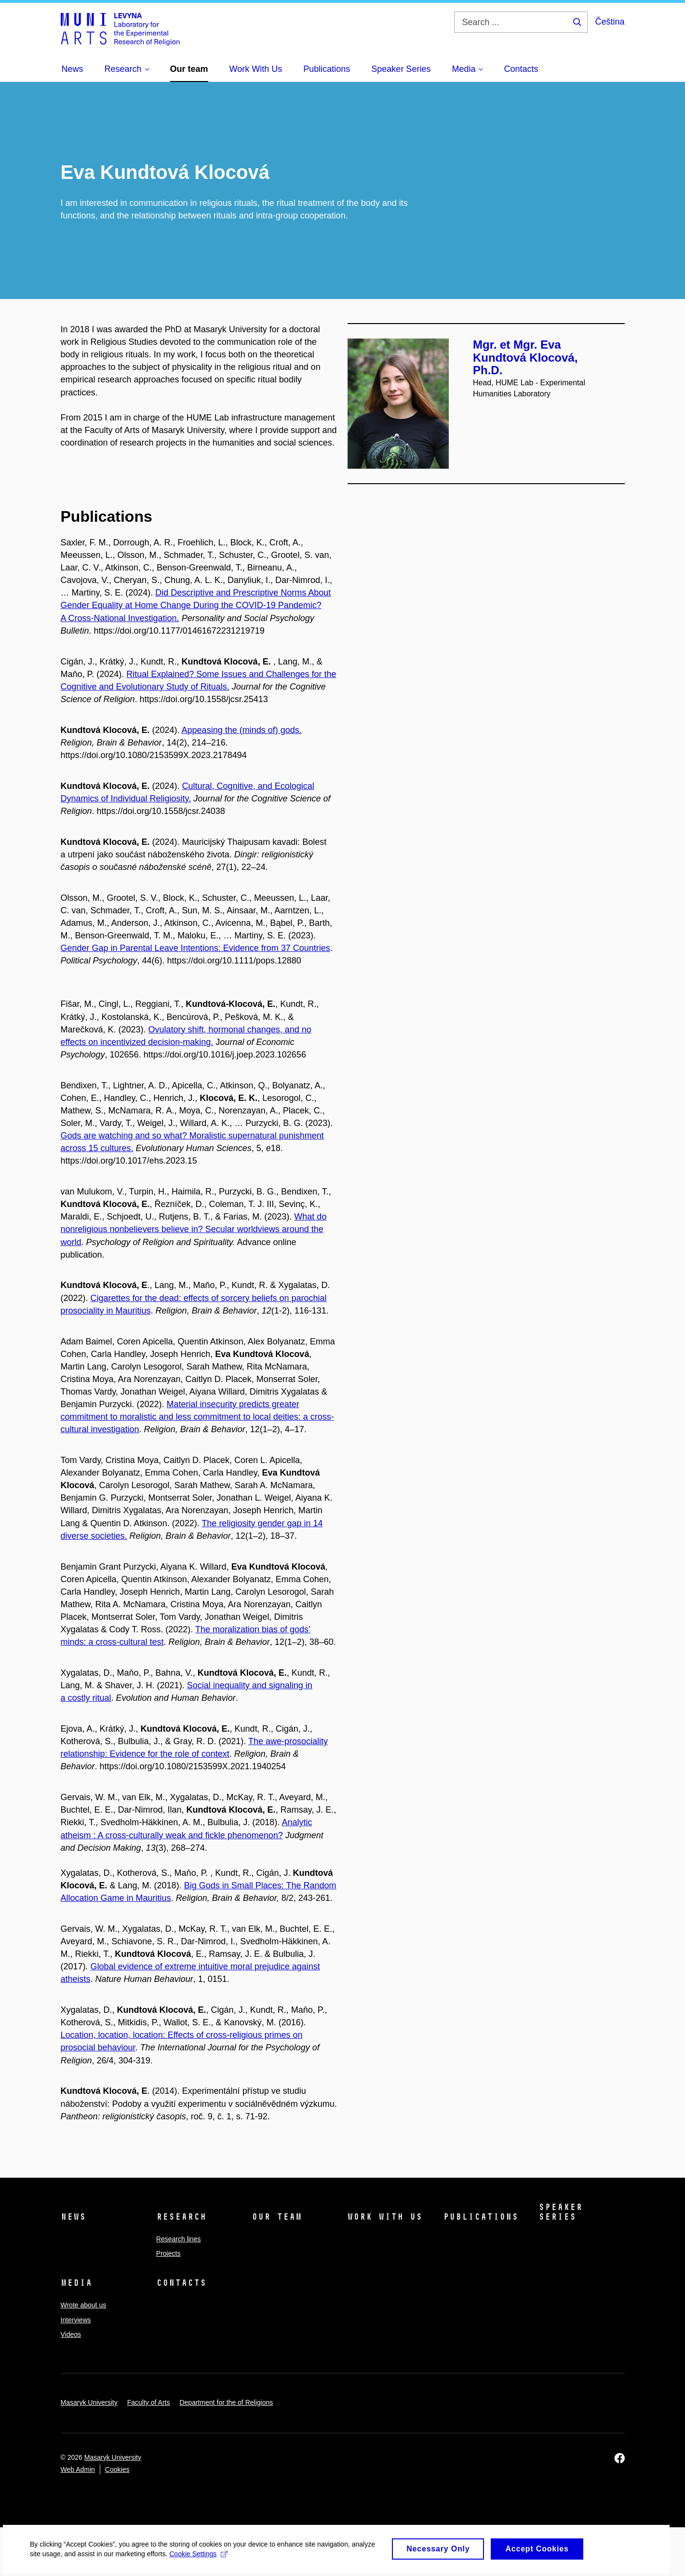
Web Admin (78, 2469)
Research (181, 2216)
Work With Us (384, 2216)
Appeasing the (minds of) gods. (242, 730)
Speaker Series (560, 2212)
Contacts (181, 2283)
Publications (480, 2216)
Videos (71, 2334)
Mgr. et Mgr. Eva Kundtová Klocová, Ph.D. (525, 357)
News (73, 2216)
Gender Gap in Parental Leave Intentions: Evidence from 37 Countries (195, 948)
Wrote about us (84, 2305)
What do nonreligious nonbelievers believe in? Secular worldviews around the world (194, 1229)
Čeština (609, 22)
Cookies (117, 2469)
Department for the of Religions (226, 2402)
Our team (277, 2216)
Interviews (76, 2320)
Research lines (178, 2239)
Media (76, 2283)
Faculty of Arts (148, 2402)
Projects (168, 2253)
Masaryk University (89, 2402)
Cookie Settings (227, 2562)
